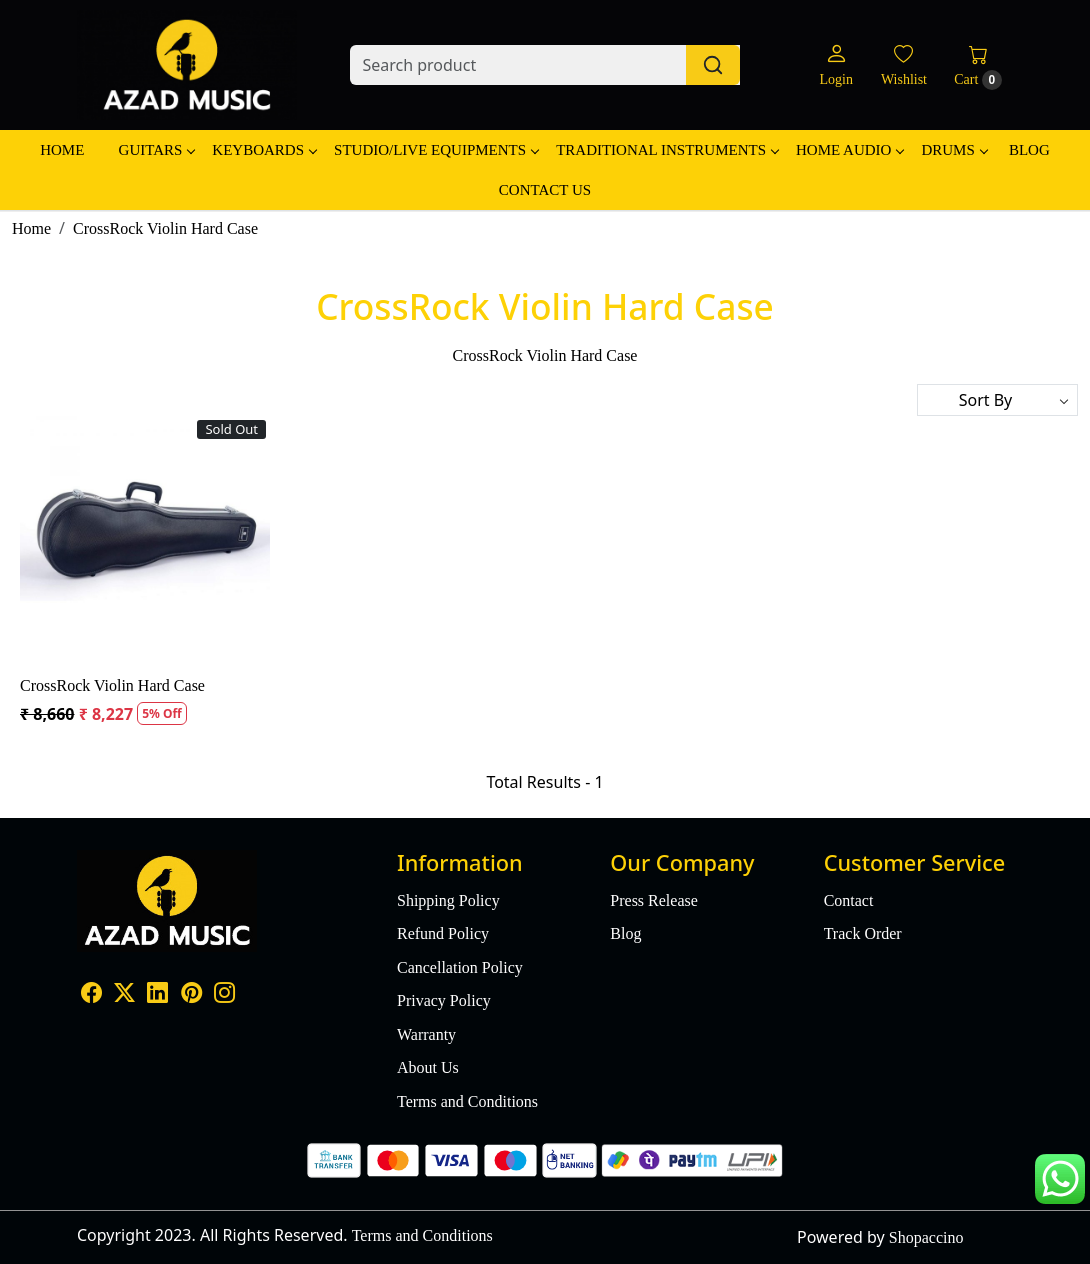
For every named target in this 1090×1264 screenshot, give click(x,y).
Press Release (654, 900)
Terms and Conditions (467, 1101)
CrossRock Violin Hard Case (112, 685)
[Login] (835, 65)
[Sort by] (997, 400)
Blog (1029, 150)
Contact (849, 900)
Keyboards (264, 150)
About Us (428, 1067)
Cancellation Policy (460, 967)
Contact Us (545, 190)
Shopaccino (926, 1237)
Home (62, 150)
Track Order (863, 933)
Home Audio (849, 150)
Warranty (426, 1034)
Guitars (157, 150)
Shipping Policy (448, 900)
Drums (953, 150)
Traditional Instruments (667, 150)
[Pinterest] (191, 994)
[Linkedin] (157, 994)
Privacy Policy (444, 1000)
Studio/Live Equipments (436, 150)
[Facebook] (91, 994)
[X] (124, 994)
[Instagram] (224, 994)
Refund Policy (443, 933)
